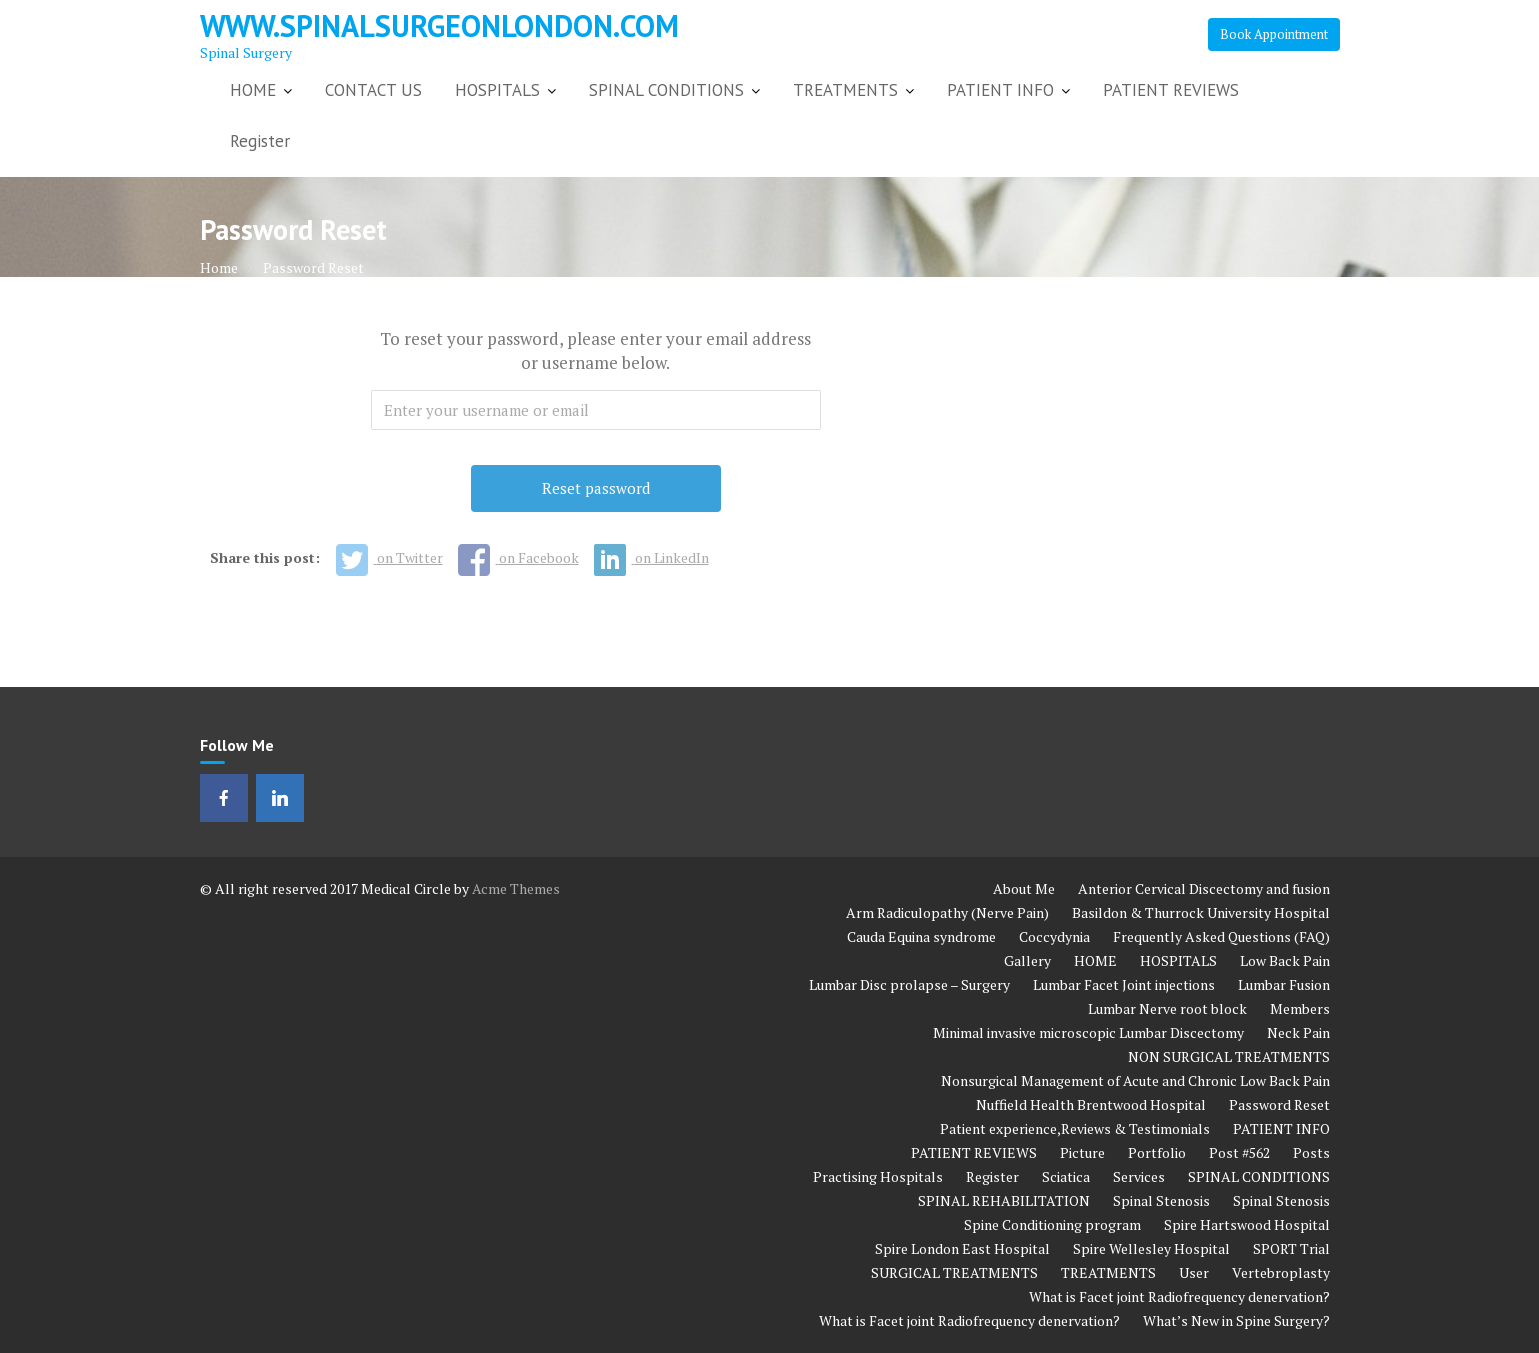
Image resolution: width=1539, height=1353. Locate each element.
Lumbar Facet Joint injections (1124, 984)
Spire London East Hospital (962, 1248)
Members (1300, 1008)
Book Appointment (1274, 34)
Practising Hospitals (878, 1176)
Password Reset (1279, 1104)
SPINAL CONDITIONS (666, 90)
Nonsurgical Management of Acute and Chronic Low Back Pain (1135, 1080)
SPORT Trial (1291, 1248)
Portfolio (1157, 1152)
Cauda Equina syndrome (921, 936)
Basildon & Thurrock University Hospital (1201, 912)
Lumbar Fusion (1284, 984)
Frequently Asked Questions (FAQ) (1221, 936)
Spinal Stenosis (1161, 1200)
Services (1139, 1176)
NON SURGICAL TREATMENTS (1229, 1056)
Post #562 (1239, 1152)
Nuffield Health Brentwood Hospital (1091, 1104)
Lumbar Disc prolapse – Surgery (909, 984)
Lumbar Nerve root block (1167, 1008)
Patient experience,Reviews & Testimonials (1075, 1128)
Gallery (1027, 960)
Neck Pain (1298, 1032)
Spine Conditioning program (1052, 1224)
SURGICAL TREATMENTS (954, 1272)
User (1194, 1272)
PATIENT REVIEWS (1171, 90)
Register (260, 141)
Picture (1082, 1152)
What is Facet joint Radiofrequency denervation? (1179, 1296)
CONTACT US (373, 90)
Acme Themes (516, 888)
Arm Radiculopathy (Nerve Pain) (947, 912)
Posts (1311, 1152)
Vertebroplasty (1281, 1272)
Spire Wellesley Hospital (1151, 1248)
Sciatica (1066, 1176)
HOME (253, 90)
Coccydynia (1054, 936)
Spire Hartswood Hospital (1247, 1224)
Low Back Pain (1285, 960)
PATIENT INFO (1000, 90)
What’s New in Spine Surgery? (1236, 1320)
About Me (1024, 888)
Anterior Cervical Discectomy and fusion (1204, 888)
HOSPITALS (497, 90)
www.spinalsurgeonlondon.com (439, 25)
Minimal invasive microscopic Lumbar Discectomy (1088, 1032)
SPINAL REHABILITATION (1004, 1200)
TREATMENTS (845, 90)
